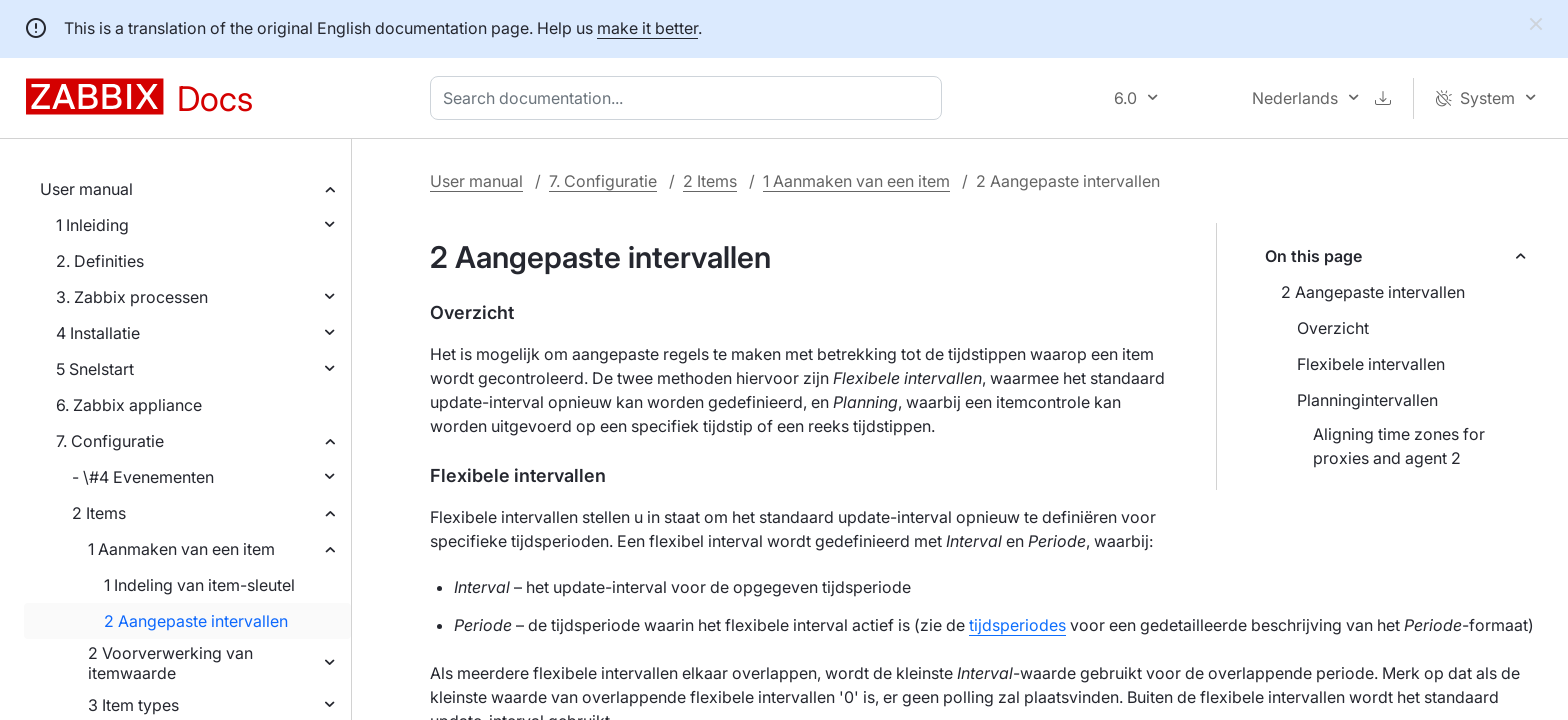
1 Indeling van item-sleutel (199, 585)
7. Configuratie (110, 441)
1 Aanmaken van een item (181, 549)
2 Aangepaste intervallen (196, 621)
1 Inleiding (92, 225)
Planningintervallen (1367, 400)
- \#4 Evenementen (143, 477)
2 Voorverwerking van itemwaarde (170, 663)
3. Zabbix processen (132, 297)
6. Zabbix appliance (129, 405)
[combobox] (690, 98)
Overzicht (1333, 328)
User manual (86, 189)
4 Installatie (98, 333)
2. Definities (100, 261)
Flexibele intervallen (1371, 364)
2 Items (99, 513)
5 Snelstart (95, 369)
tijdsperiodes (1017, 625)
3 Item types (133, 705)
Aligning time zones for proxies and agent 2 (1399, 446)
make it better (647, 28)
